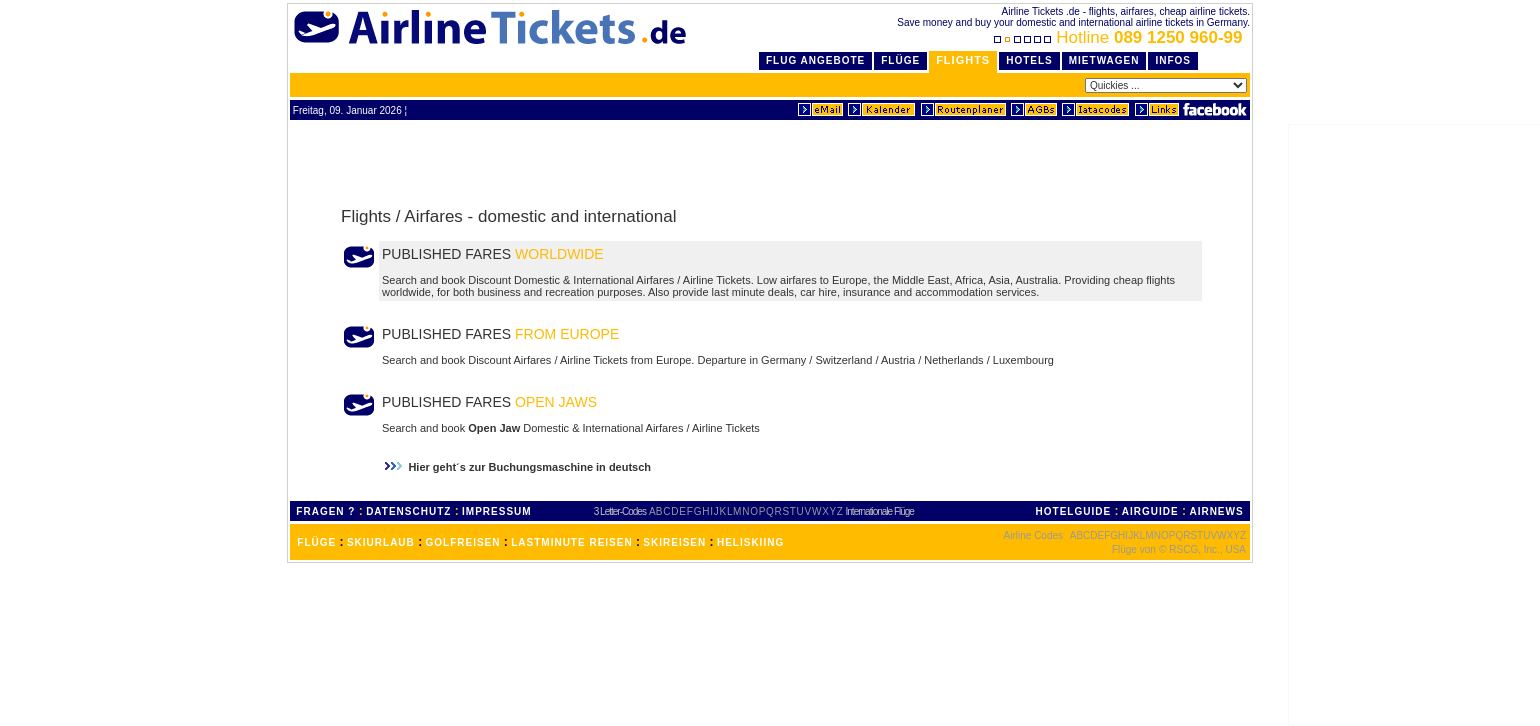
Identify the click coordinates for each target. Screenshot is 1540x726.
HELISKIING (750, 542)
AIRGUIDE (1150, 511)
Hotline (1120, 37)
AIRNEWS (1216, 511)
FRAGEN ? (325, 511)
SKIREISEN (674, 542)
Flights (963, 60)
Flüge (900, 60)
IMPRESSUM (497, 511)
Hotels (1029, 60)
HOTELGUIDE (1074, 511)
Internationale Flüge (880, 511)
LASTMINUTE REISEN (571, 542)
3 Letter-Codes (620, 511)
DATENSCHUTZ (408, 511)
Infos (1173, 60)
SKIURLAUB (381, 542)
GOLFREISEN (463, 542)
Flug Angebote (815, 60)
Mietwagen (1104, 60)
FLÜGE (316, 542)
